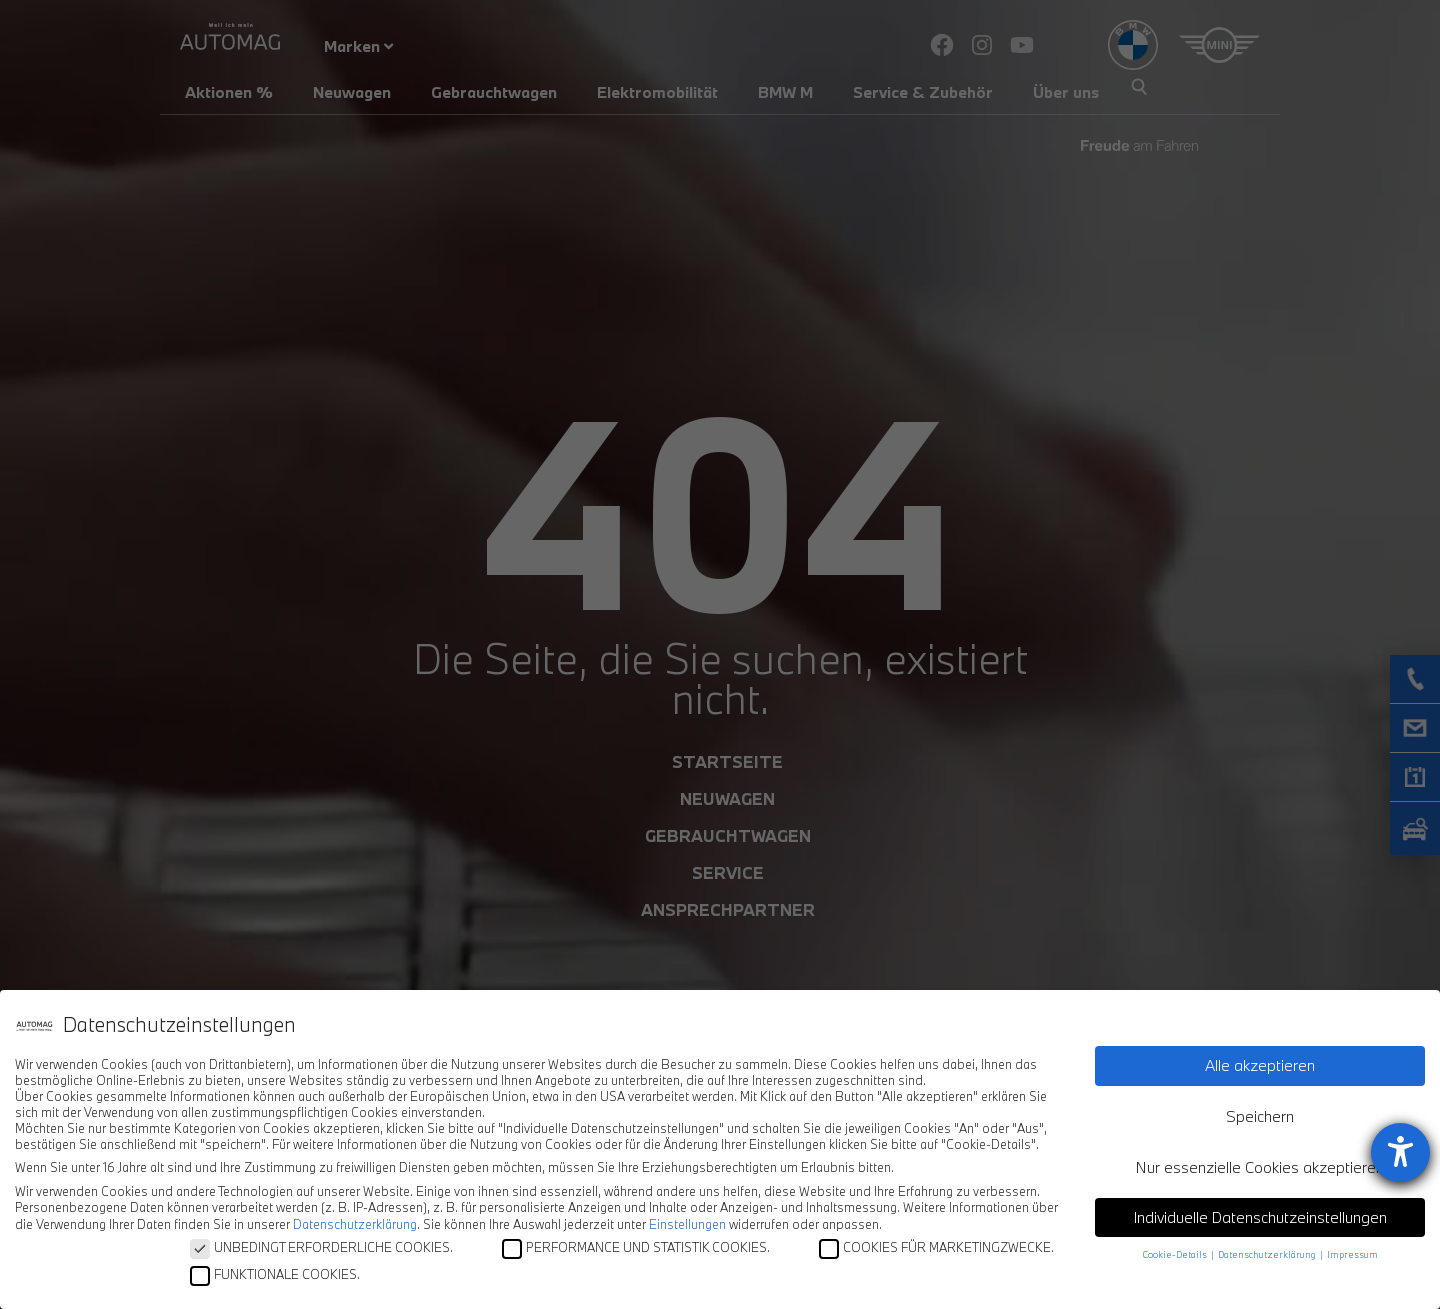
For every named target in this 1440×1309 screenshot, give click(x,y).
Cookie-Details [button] (1176, 1254)
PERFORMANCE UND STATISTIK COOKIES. (636, 1247)
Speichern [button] (1260, 1116)
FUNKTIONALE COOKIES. (275, 1274)
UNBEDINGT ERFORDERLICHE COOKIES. (321, 1247)
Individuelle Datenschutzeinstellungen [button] (1260, 1217)
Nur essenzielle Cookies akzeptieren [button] (1260, 1167)
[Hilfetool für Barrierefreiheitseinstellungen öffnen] (1400, 1152)
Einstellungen (687, 1224)
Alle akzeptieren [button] (1260, 1065)
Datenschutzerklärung (355, 1224)
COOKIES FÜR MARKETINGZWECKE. (936, 1247)
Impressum (1352, 1254)
